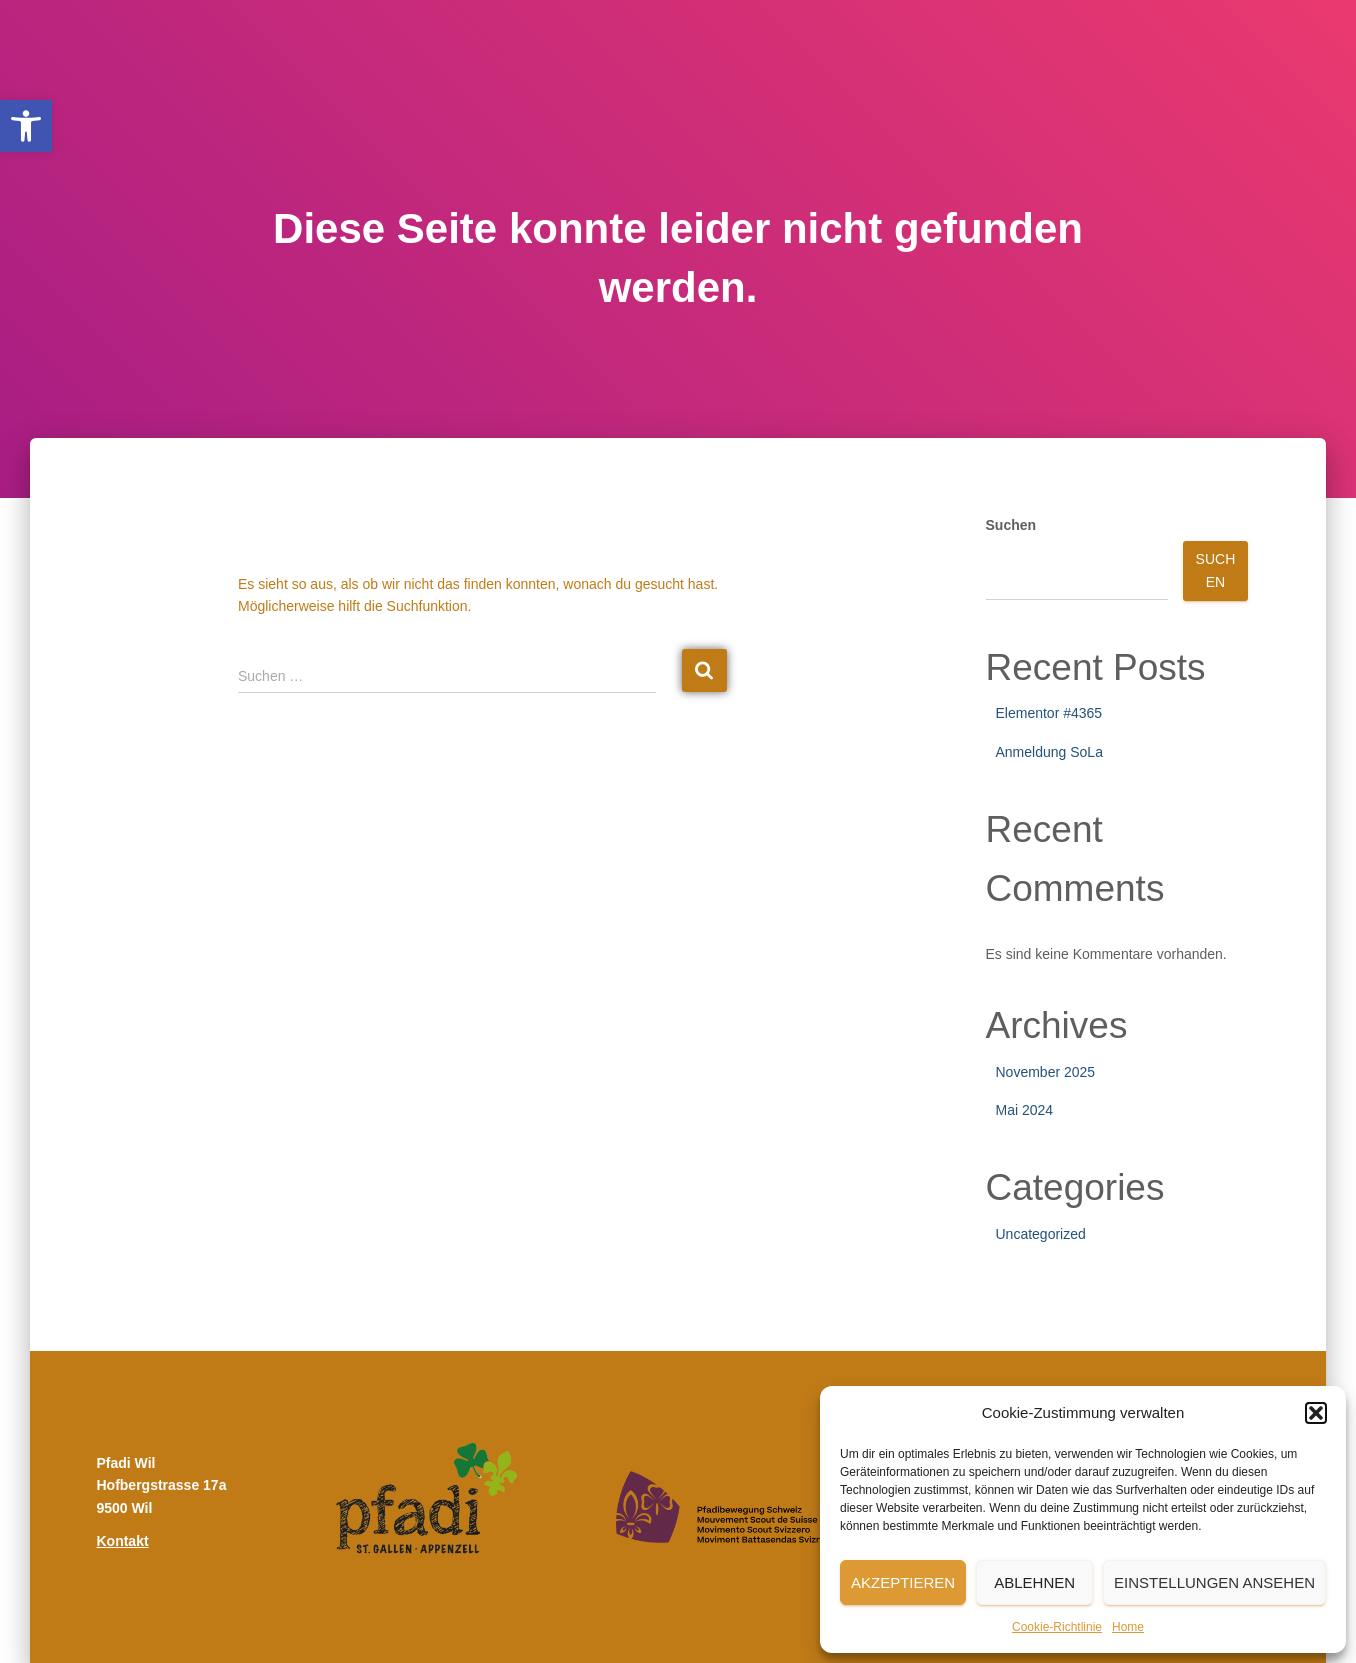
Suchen (1011, 525)
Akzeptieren (903, 1582)
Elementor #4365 (1049, 713)
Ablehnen (1034, 1582)
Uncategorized (1041, 1234)
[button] (26, 126)
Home (1128, 1627)
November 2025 (1046, 1072)
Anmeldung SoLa (1049, 752)
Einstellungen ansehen (1214, 1582)
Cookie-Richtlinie (1057, 1627)
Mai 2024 (1025, 1110)
